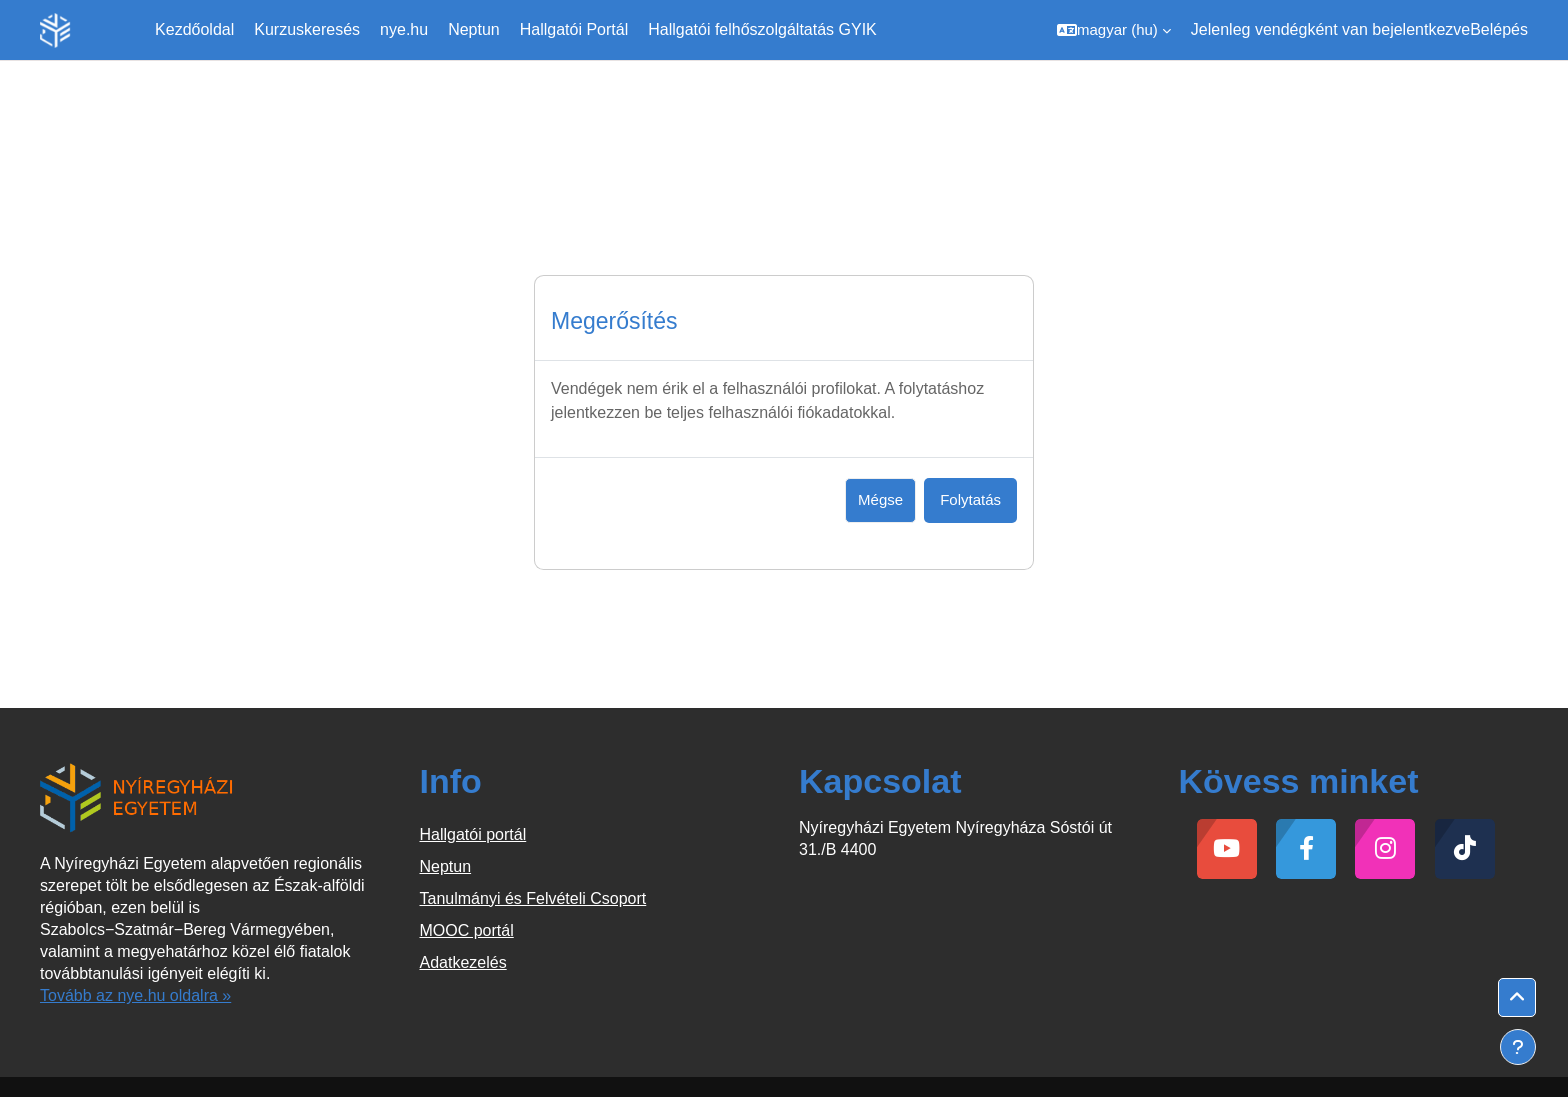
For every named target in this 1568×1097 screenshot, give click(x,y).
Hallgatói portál (473, 834)
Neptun (446, 866)
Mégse (880, 499)
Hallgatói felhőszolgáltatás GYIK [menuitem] (762, 29)
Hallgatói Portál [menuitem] (574, 29)
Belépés (1499, 29)
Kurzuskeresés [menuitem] (307, 29)
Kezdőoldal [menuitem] (194, 29)
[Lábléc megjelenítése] (1518, 1047)
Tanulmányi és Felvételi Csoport (533, 898)
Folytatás (970, 499)
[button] (1114, 30)
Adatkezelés (463, 962)
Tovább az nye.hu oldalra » (135, 995)
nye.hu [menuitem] (404, 29)
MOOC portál (467, 930)
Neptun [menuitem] (474, 29)
